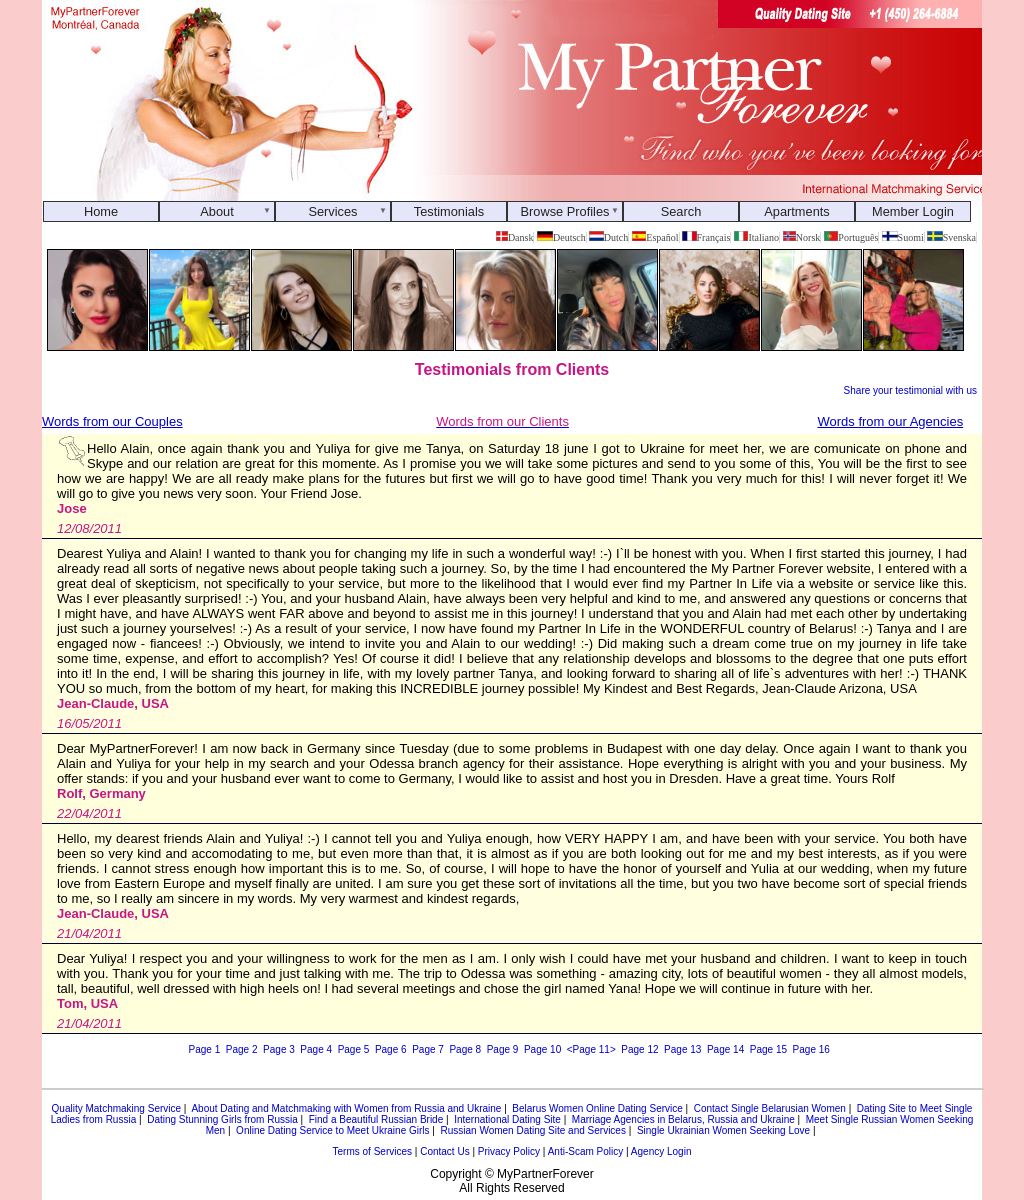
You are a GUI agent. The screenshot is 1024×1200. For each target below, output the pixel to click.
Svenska (951, 237)
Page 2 (242, 1049)
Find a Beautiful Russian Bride (376, 1119)
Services (332, 211)
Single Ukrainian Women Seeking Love (723, 1130)
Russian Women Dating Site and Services (532, 1130)
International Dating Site (507, 1119)
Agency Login (661, 1151)
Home (101, 211)
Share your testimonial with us (910, 390)
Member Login (913, 211)
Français (706, 237)
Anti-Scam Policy (586, 1151)
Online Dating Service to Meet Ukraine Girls (332, 1130)
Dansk (514, 237)
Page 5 (354, 1049)
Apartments (796, 211)
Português (851, 237)
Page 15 (768, 1049)
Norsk (802, 237)
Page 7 (428, 1049)
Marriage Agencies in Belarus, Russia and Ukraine (683, 1119)
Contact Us (444, 1151)
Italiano (756, 237)
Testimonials (449, 211)
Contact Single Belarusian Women (770, 1108)
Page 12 (639, 1049)
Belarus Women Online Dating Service (597, 1108)
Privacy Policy (509, 1151)
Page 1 (205, 1049)
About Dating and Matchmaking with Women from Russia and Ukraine (346, 1108)
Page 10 (542, 1049)
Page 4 (316, 1049)
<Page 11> (591, 1049)
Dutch (608, 237)
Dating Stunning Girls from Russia (222, 1119)
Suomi (903, 237)
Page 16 (811, 1049)
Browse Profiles (565, 211)
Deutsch (561, 237)
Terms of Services (372, 1151)
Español (655, 237)
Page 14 (725, 1049)
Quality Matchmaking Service (117, 1108)
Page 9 (503, 1049)
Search (681, 211)
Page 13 (682, 1049)
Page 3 (279, 1049)
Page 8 (465, 1049)
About (216, 211)
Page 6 (391, 1049)
